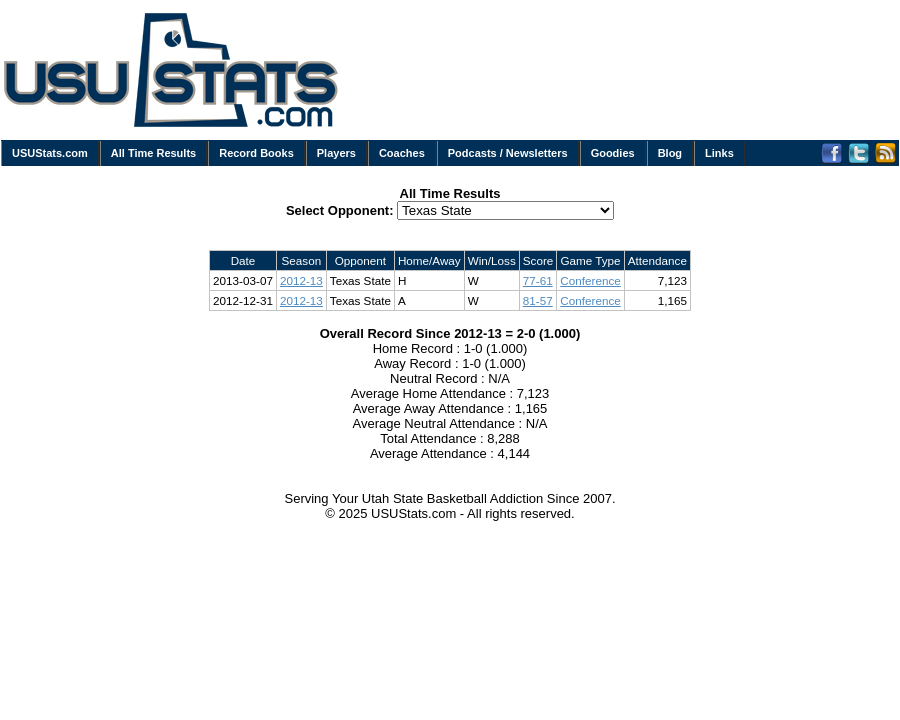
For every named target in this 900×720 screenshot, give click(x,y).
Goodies (613, 153)
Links (719, 153)
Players (336, 153)
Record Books (256, 153)
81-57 (538, 300)
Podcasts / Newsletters (508, 153)
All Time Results (153, 153)
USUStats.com (50, 153)
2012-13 (301, 280)
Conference (590, 280)
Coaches (402, 153)
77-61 (538, 280)
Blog (670, 153)
